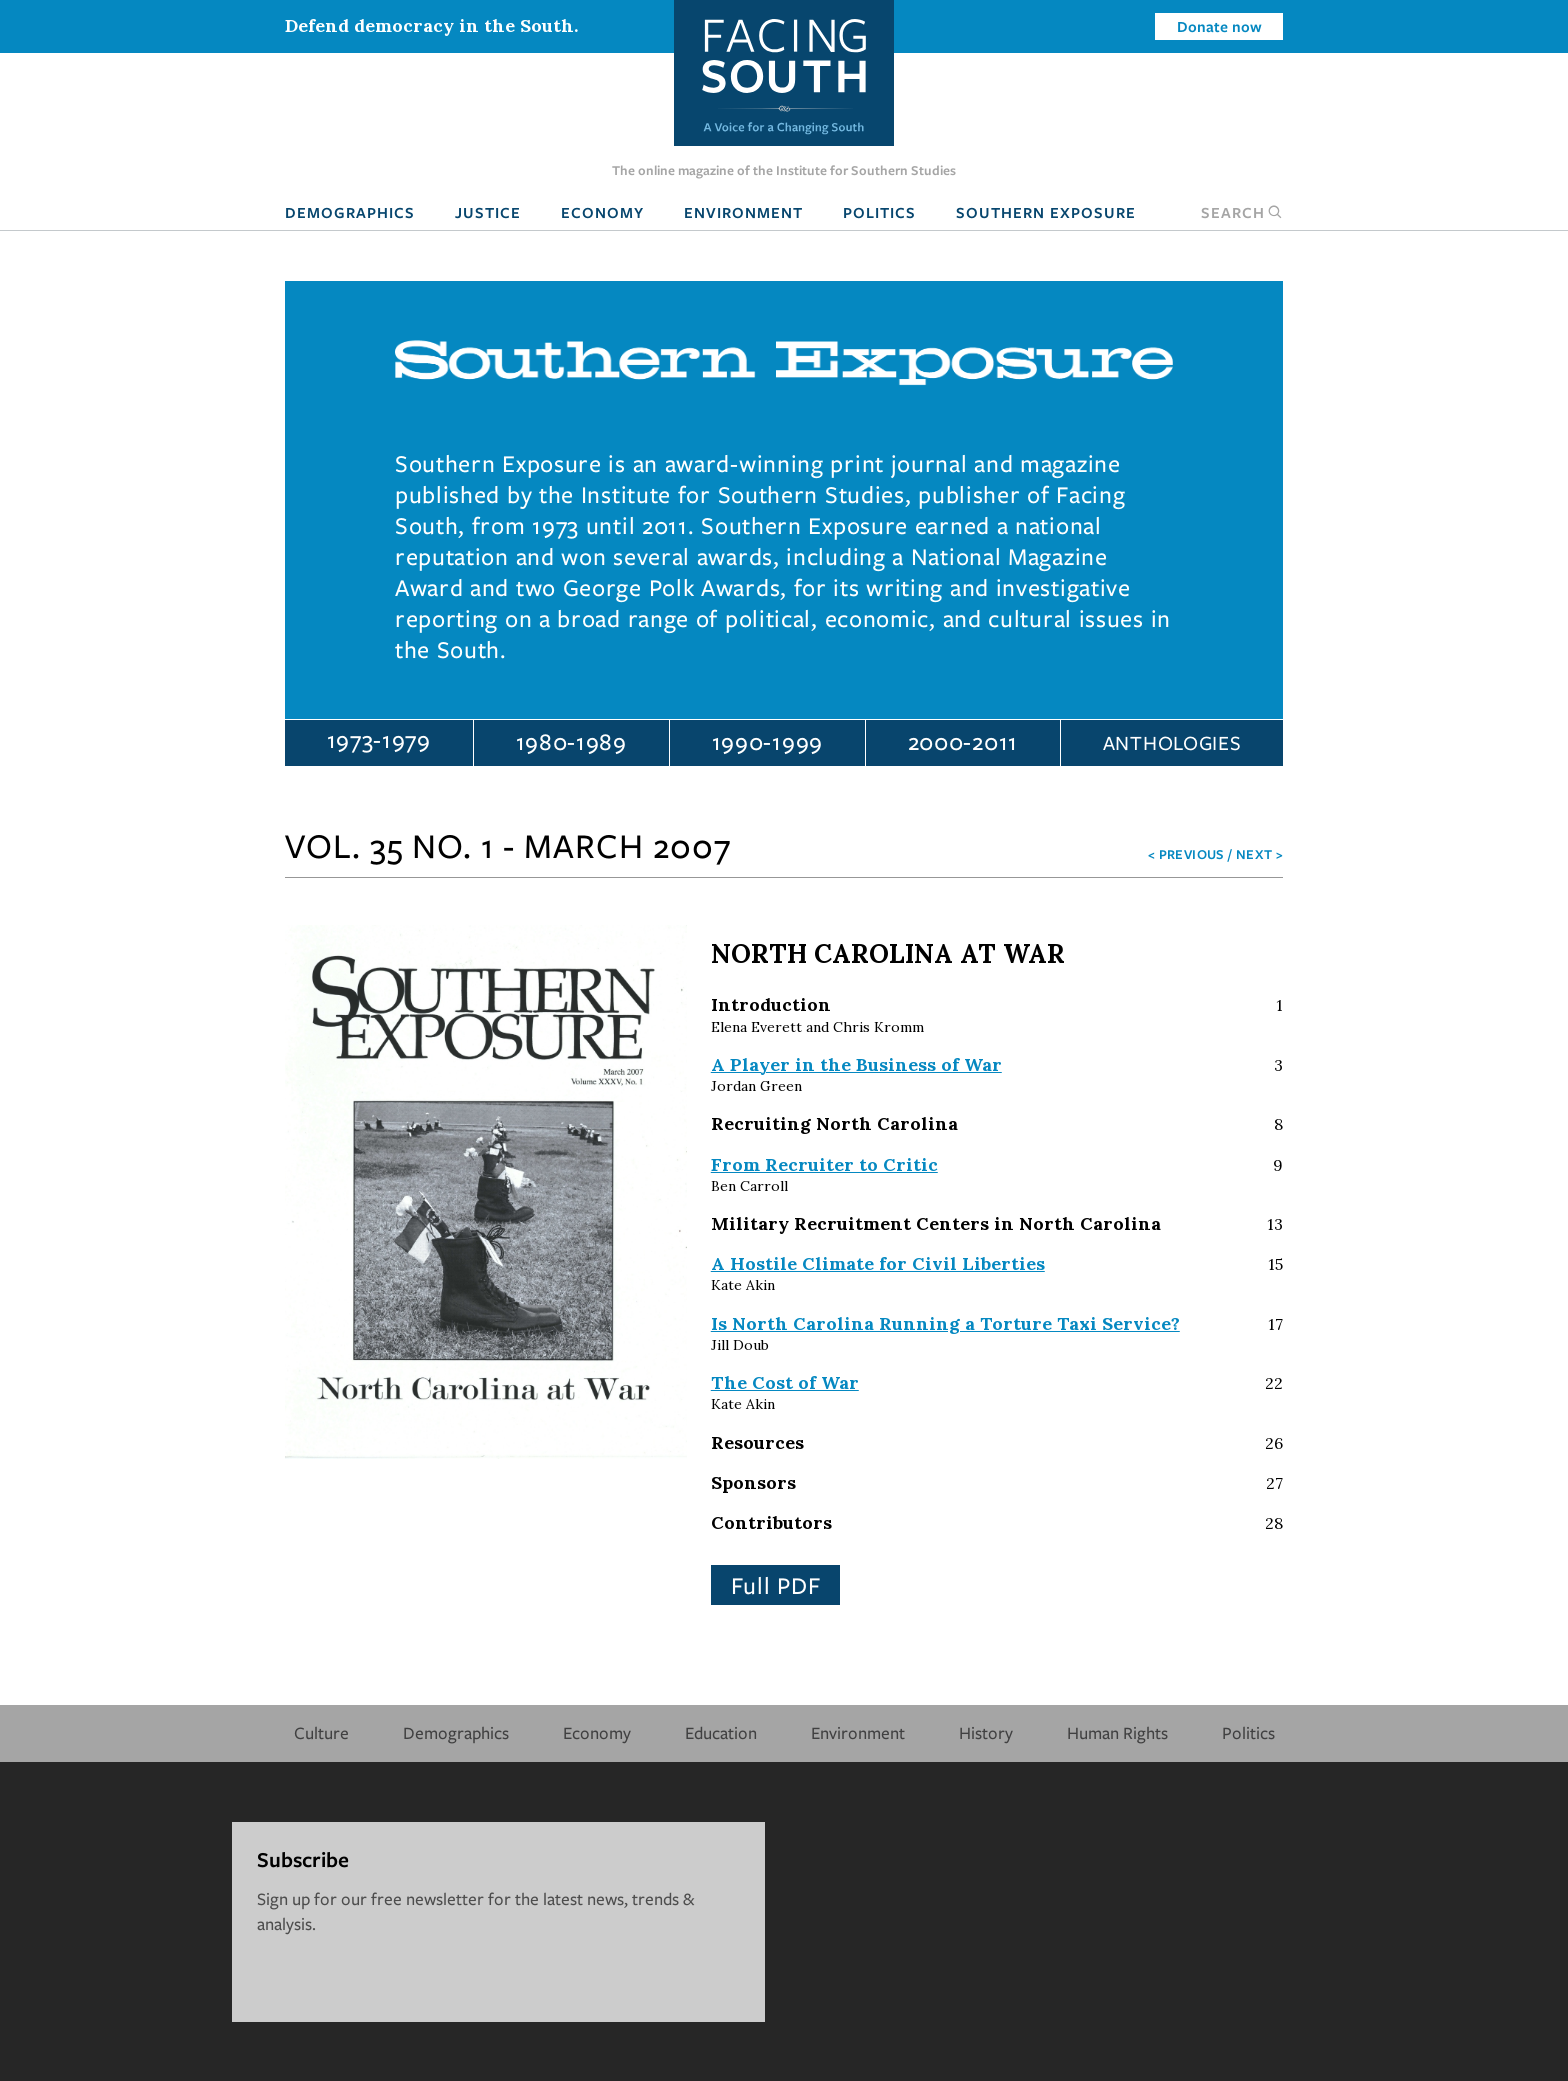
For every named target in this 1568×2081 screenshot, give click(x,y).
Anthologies (1172, 742)
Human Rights (1117, 1732)
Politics (879, 212)
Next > (1259, 854)
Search (1242, 212)
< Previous (1186, 854)
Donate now (1219, 26)
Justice (488, 212)
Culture (321, 1732)
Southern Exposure (1046, 212)
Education (721, 1732)
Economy (602, 212)
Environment (743, 212)
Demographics (350, 212)
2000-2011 (963, 741)
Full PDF (776, 1585)
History (986, 1732)
